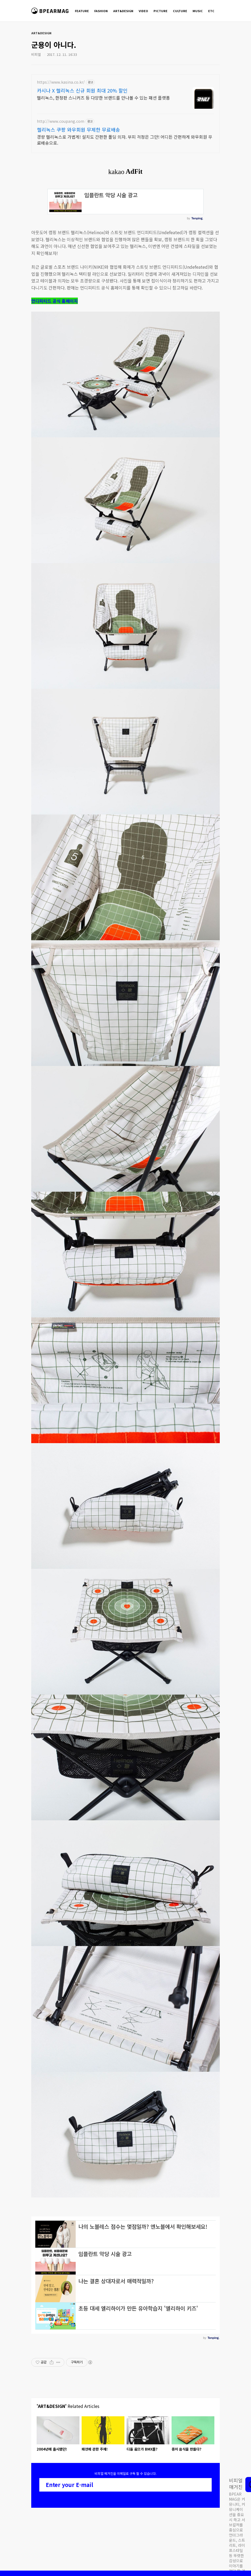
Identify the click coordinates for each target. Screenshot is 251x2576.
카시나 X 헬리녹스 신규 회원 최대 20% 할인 (82, 90)
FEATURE (82, 11)
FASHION (101, 11)
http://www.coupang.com (60, 121)
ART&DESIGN (123, 11)
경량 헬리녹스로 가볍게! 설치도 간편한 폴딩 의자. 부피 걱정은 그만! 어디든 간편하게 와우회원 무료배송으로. (124, 140)
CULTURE (180, 11)
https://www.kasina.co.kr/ (61, 82)
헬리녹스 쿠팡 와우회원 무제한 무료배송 (78, 129)
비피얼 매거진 (50, 13)
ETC (211, 11)
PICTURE (161, 11)
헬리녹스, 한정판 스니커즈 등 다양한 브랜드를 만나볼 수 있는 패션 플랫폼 (103, 97)
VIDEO (143, 11)
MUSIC (198, 11)
